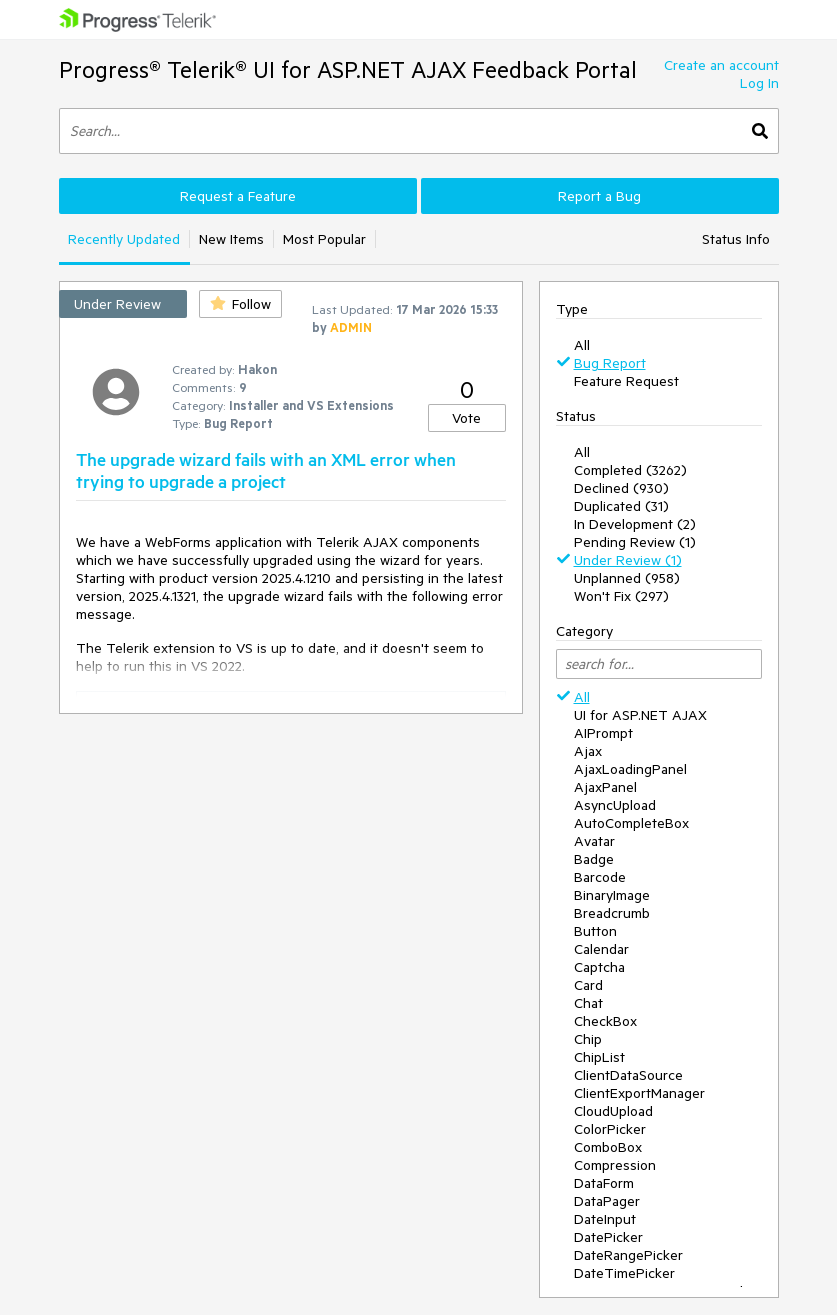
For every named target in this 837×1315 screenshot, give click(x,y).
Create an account (721, 65)
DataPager (607, 1201)
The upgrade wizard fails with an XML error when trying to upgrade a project (266, 470)
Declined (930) (621, 488)
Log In (759, 83)
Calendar (601, 949)
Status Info (736, 239)
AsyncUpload (615, 805)
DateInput (605, 1219)
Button (595, 931)
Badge (594, 859)
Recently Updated (124, 239)
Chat (588, 1003)
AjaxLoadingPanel (630, 769)
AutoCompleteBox (631, 823)
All (582, 345)
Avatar (594, 841)
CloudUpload (613, 1111)
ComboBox (608, 1147)
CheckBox (605, 1021)
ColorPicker (610, 1129)
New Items (231, 239)
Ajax (588, 751)
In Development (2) (635, 524)
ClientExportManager (639, 1093)
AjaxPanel (605, 787)
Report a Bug (599, 196)
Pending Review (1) (635, 542)
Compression (615, 1165)
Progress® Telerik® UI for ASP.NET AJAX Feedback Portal (348, 69)
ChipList (599, 1057)
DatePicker (608, 1237)
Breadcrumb (612, 913)
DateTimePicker (624, 1273)
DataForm (604, 1183)
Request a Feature (238, 196)
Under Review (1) (628, 560)
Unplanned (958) (627, 578)
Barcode (600, 877)
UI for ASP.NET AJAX (640, 715)
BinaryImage (612, 895)
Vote (466, 418)
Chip (588, 1039)
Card (588, 985)
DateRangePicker (628, 1255)
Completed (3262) (630, 470)
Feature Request (626, 381)
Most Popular (324, 239)
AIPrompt (603, 733)
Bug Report (610, 363)
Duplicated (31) (621, 506)
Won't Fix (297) (621, 596)
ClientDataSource (628, 1075)
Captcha (599, 967)
